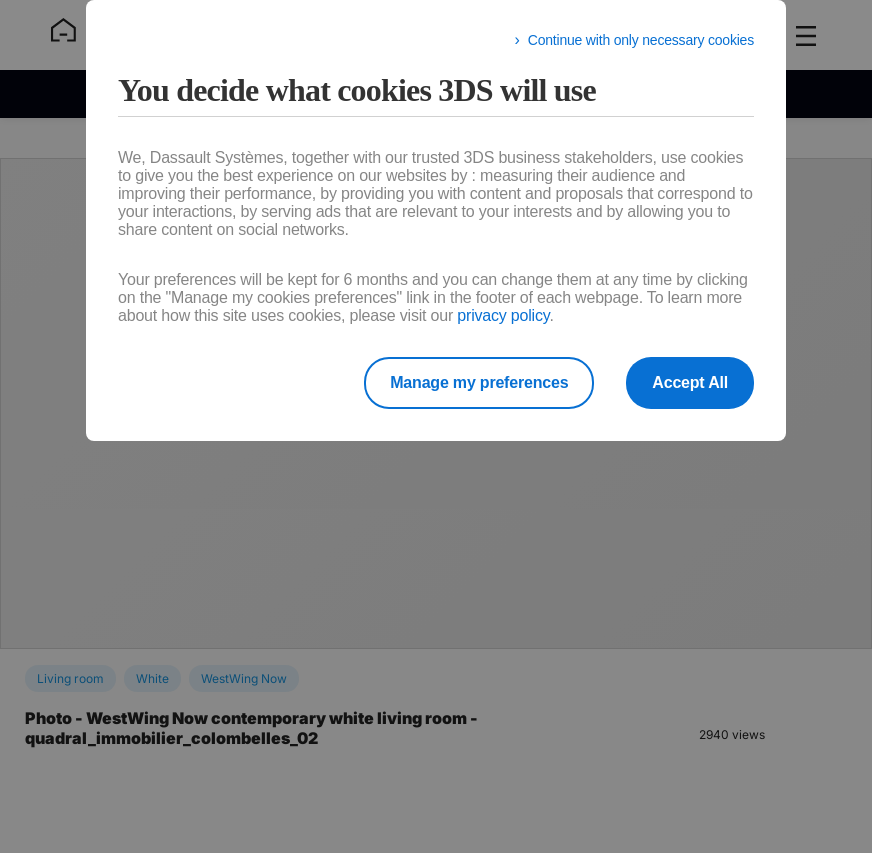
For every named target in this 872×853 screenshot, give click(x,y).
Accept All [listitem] (690, 382)
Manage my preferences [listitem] (479, 382)
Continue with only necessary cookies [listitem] (641, 40)
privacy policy (503, 315)
